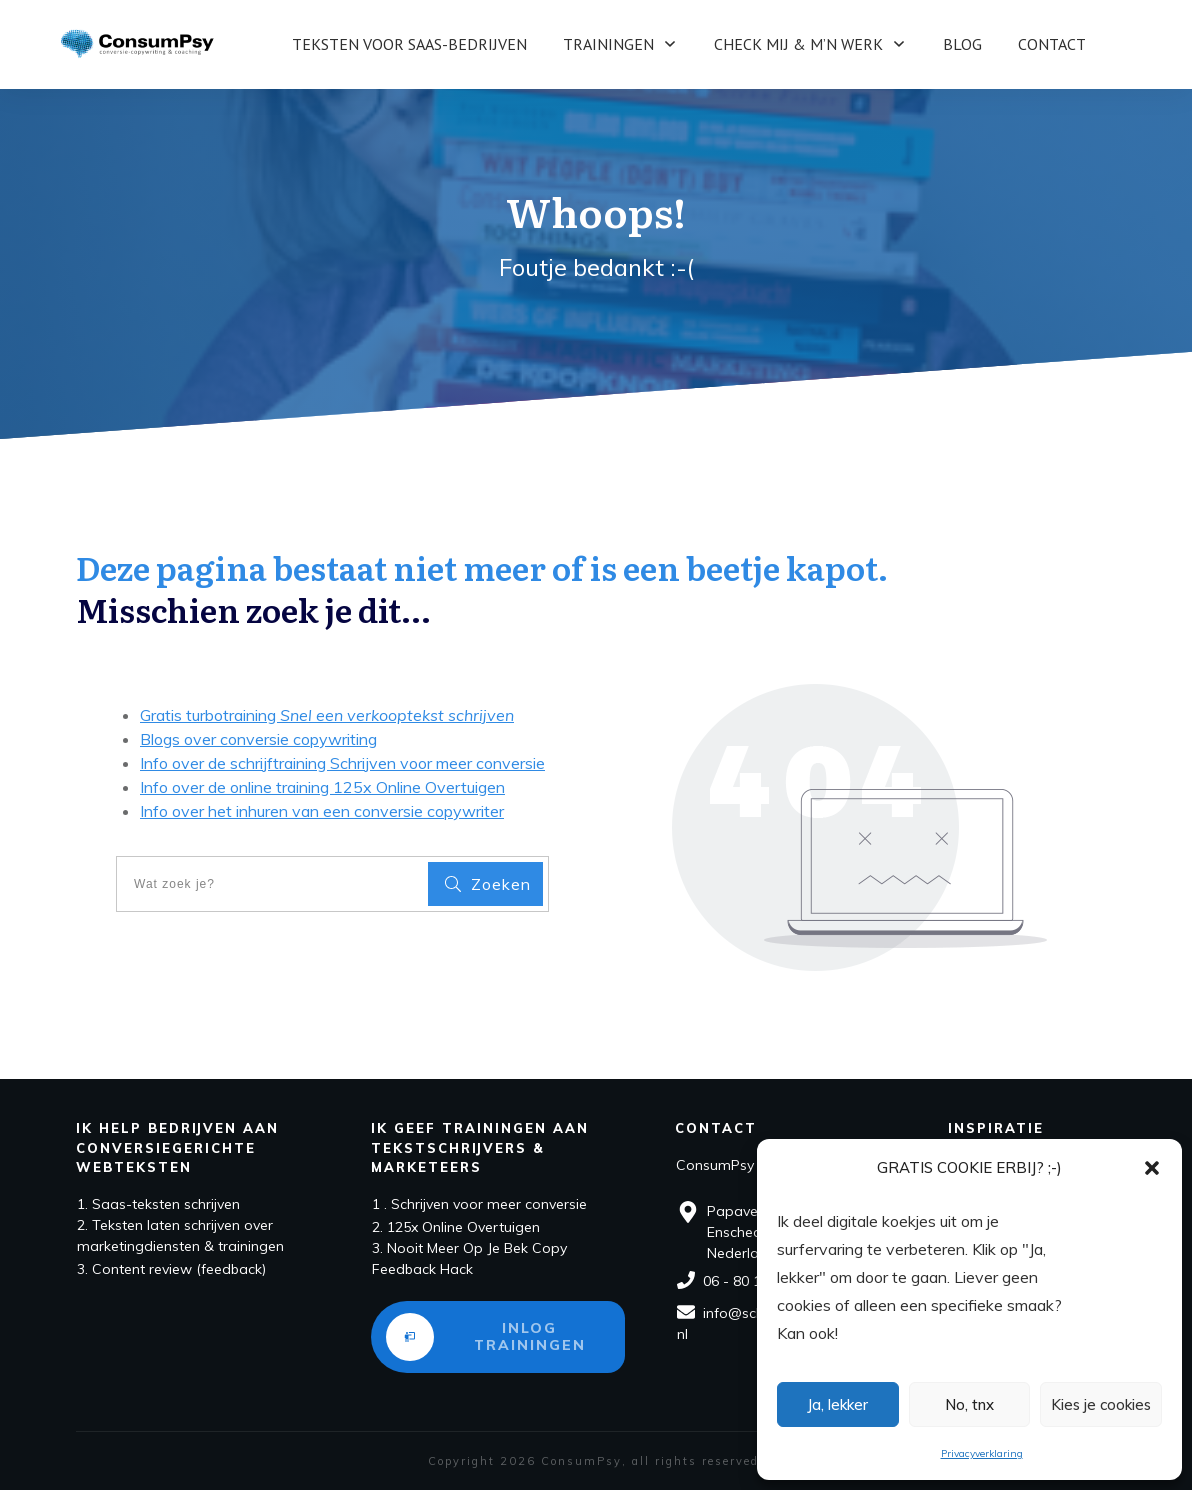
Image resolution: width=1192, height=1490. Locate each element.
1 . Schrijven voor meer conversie (479, 1204)
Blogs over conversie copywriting (258, 739)
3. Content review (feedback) (171, 1269)
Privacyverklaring (982, 1453)
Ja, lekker (837, 1404)
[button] (1152, 1168)
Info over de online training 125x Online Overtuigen (322, 787)
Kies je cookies (1101, 1404)
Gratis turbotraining (327, 715)
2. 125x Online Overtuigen (456, 1227)
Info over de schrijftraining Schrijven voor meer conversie (342, 763)
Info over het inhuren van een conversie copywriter (322, 811)
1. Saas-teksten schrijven (158, 1204)
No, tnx (969, 1404)
